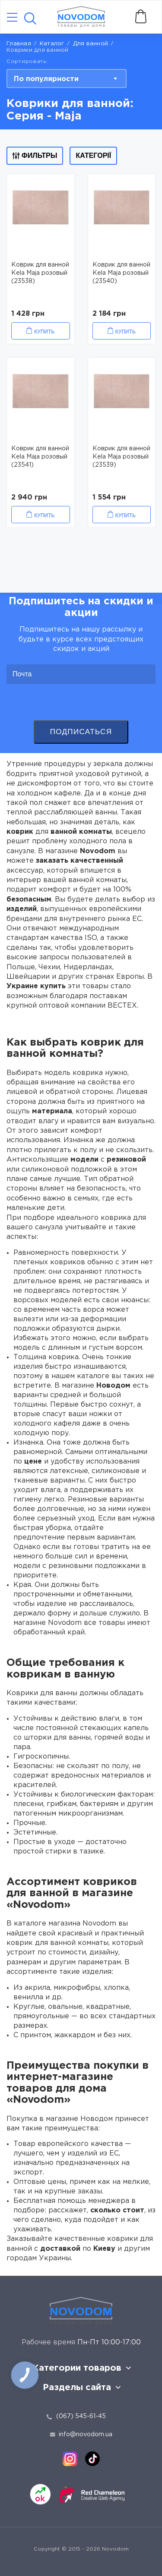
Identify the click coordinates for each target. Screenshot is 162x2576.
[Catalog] (12, 18)
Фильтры (35, 155)
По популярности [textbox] (46, 79)
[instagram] (70, 2458)
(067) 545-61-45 (81, 2416)
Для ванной (90, 43)
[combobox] (66, 78)
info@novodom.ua (81, 2434)
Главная (18, 43)
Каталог (52, 43)
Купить (44, 332)
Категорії (93, 155)
